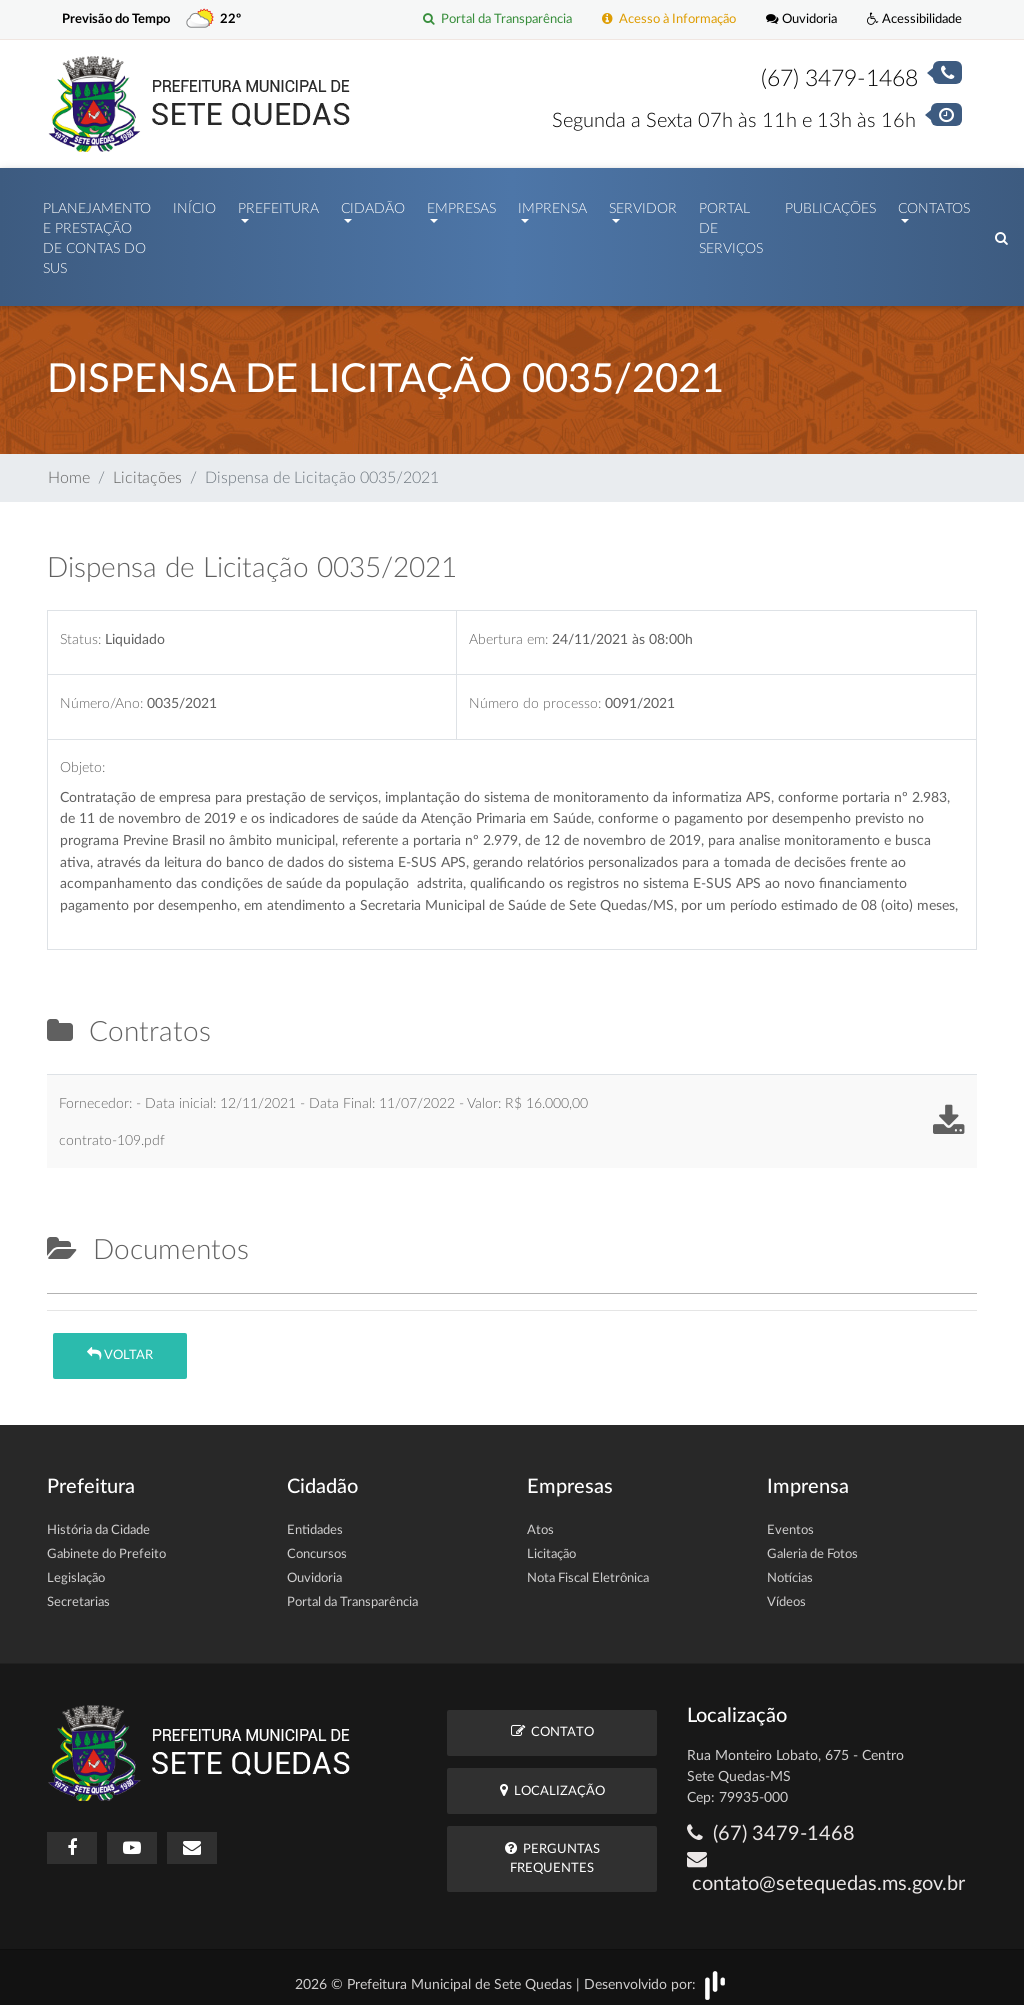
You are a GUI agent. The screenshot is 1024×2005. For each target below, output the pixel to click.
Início (194, 204)
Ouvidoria (801, 19)
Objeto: (82, 757)
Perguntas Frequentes (552, 1848)
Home (69, 468)
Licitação (551, 1544)
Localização (552, 1780)
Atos (540, 1520)
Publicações (830, 204)
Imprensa (552, 204)
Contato (552, 1721)
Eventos (790, 1520)
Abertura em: (508, 629)
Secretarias (78, 1592)
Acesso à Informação (669, 19)
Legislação (76, 1568)
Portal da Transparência (497, 19)
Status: (80, 629)
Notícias (790, 1568)
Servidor (643, 204)
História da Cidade (98, 1520)
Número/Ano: (101, 693)
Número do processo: (535, 693)
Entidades (315, 1520)
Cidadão (373, 204)
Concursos (317, 1544)
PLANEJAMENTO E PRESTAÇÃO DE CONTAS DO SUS (97, 234)
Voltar (120, 1344)
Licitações (147, 468)
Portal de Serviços (731, 224)
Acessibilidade (914, 19)
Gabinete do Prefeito (106, 1544)
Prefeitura (278, 204)
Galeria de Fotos (812, 1544)
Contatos (934, 204)
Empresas (461, 204)
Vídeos (786, 1592)
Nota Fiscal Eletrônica (588, 1568)
